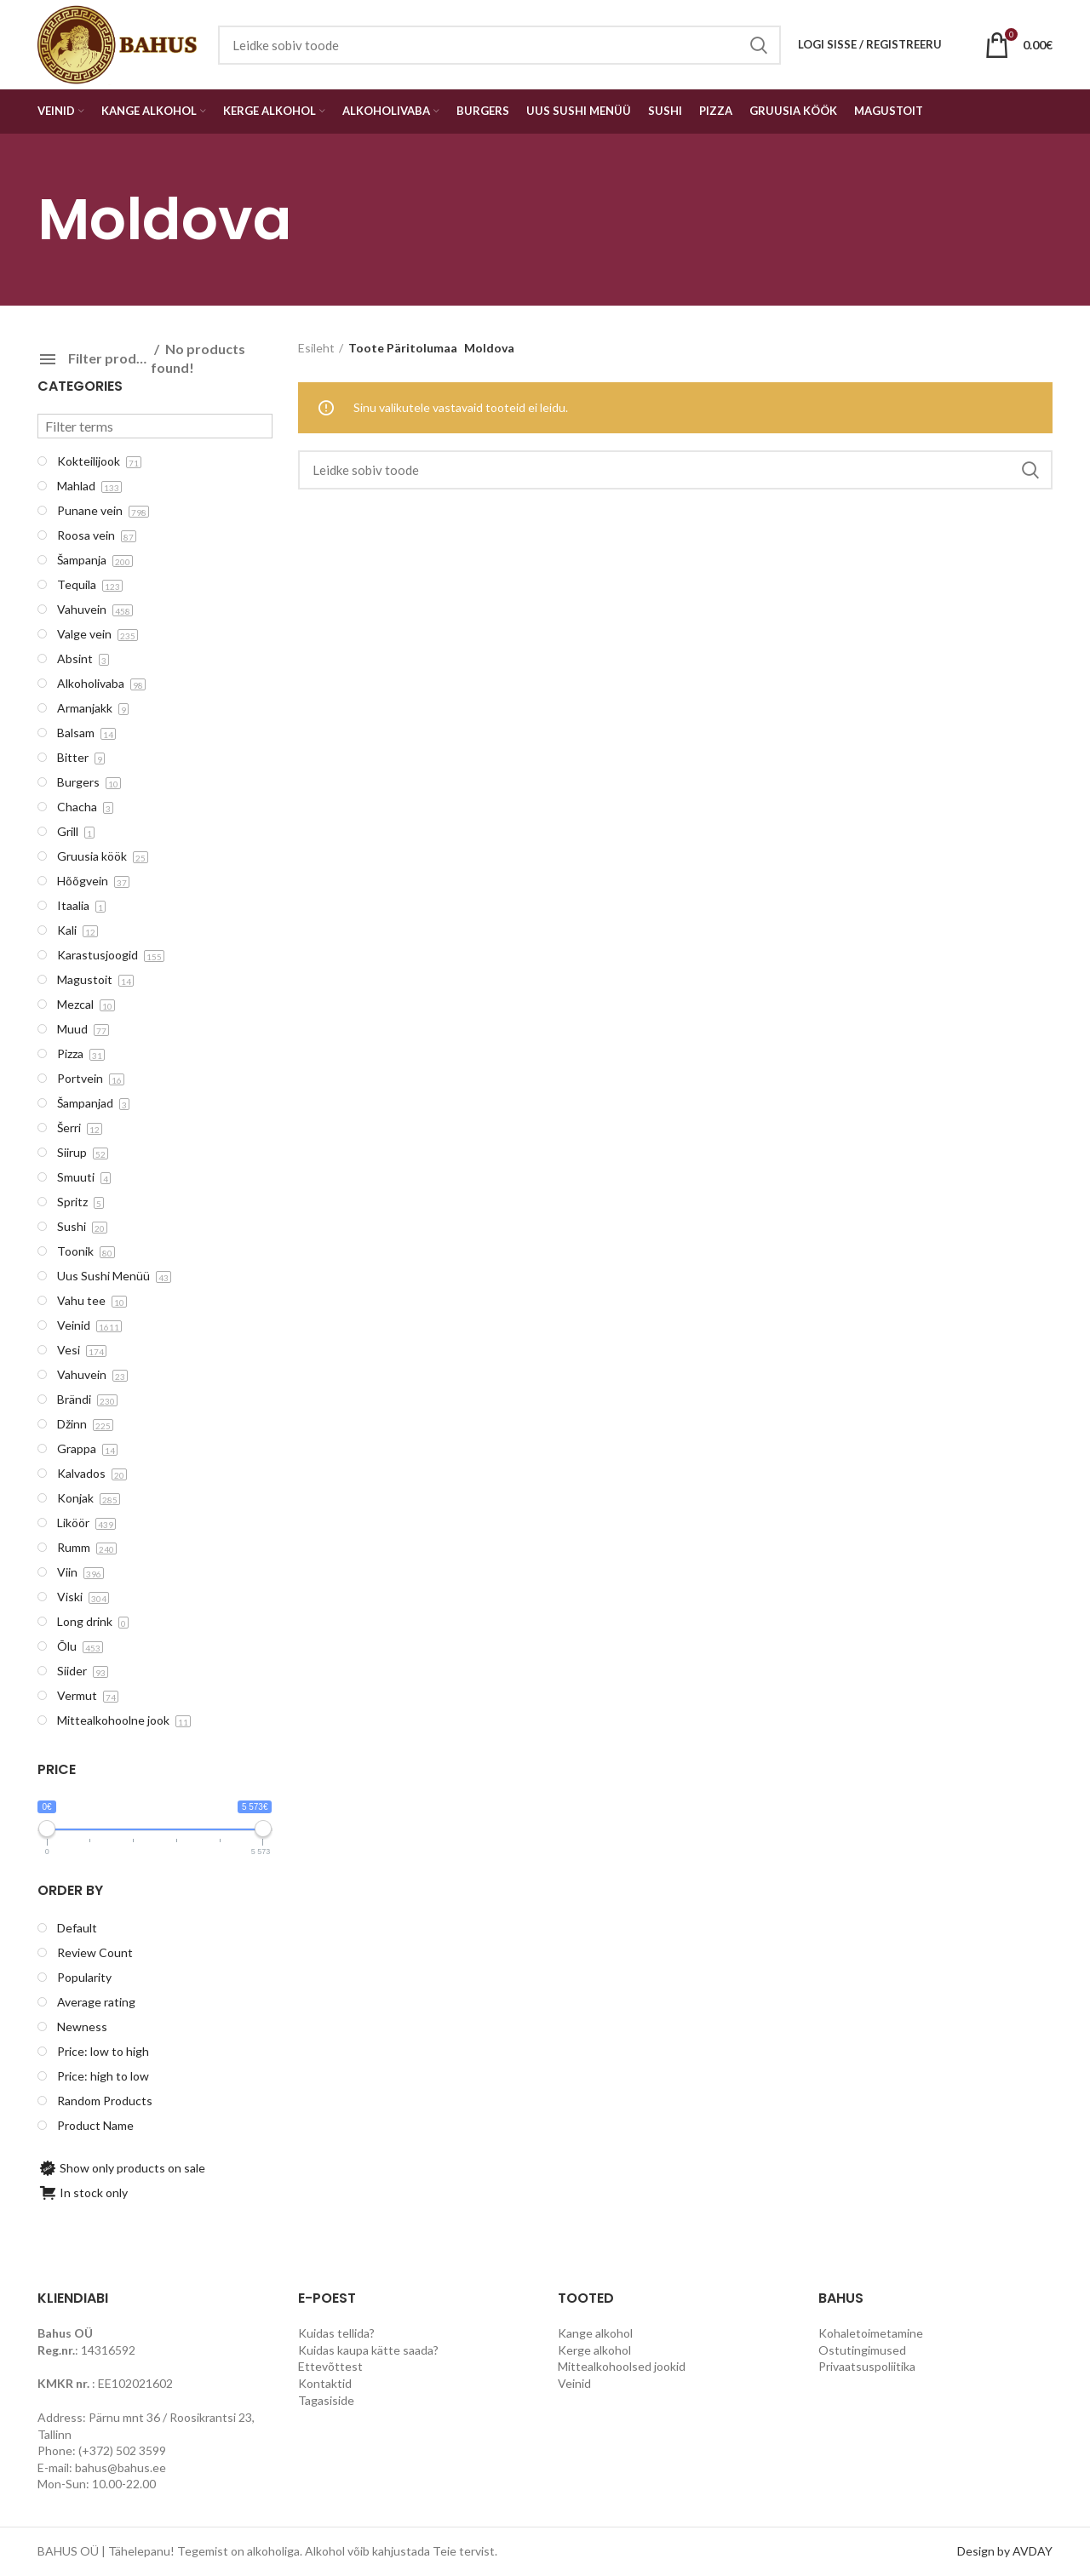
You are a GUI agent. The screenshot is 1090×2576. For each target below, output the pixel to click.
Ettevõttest (330, 2366)
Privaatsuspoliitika (866, 2366)
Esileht (316, 348)
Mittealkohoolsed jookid (622, 2366)
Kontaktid (325, 2383)
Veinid (574, 2383)
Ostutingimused (862, 2350)
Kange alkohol (595, 2333)
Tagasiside (326, 2400)
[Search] (675, 469)
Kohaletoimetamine (870, 2333)
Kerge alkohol (594, 2350)
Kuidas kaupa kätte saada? (368, 2350)
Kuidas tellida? (336, 2333)
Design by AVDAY (1005, 2551)
